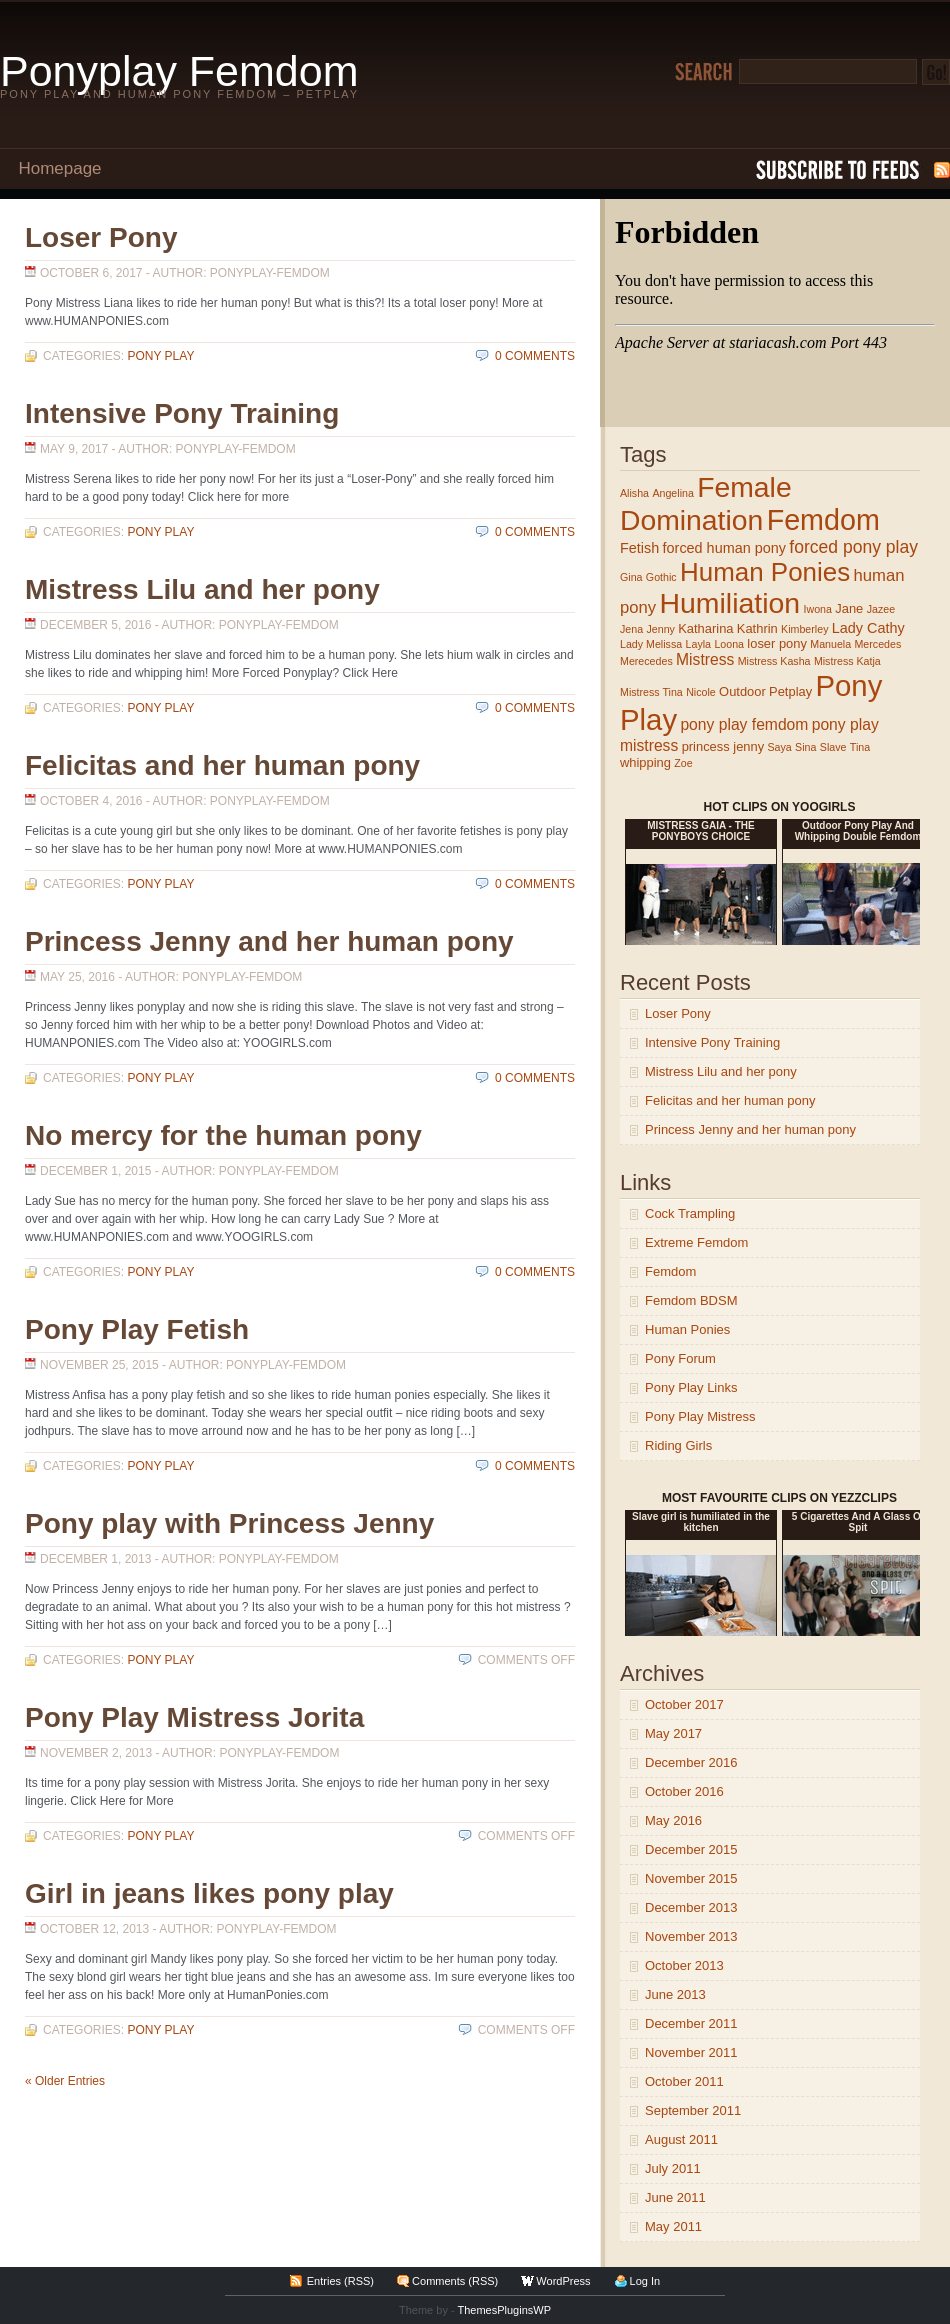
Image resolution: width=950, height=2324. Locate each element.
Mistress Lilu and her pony (202, 589)
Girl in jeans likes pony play (209, 1893)
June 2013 (675, 1994)
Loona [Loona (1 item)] (729, 644)
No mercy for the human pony (223, 1135)
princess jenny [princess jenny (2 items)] (723, 746)
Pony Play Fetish (137, 1329)
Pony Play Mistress (700, 1416)
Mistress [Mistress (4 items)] (705, 659)
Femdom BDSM (691, 1300)
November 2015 (691, 1878)
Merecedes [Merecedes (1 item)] (646, 661)
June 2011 (675, 2197)
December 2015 (691, 1849)
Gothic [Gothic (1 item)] (661, 577)
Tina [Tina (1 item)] (860, 747)
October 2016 (684, 1791)
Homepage (59, 168)
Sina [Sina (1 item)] (805, 747)
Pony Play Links (691, 1387)
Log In (645, 2281)
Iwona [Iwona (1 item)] (818, 609)
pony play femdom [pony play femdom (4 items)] (744, 724)
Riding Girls (678, 1445)
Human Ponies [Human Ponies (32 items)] (765, 572)
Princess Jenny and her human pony (269, 941)
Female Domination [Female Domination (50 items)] (706, 503)
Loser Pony (101, 237)
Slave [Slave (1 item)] (833, 747)
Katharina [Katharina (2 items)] (705, 628)
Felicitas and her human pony (222, 765)
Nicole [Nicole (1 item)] (701, 692)
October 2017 (684, 1704)
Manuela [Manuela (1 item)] (830, 644)
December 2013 (691, 1907)
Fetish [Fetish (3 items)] (639, 548)
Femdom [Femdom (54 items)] (823, 520)
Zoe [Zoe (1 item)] (683, 763)
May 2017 (673, 1733)
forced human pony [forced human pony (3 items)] (724, 548)
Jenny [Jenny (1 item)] (660, 629)
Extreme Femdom (696, 1242)
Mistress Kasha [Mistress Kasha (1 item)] (774, 661)
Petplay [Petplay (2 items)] (790, 691)
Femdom (670, 1271)
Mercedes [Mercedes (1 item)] (877, 644)
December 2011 (691, 2023)
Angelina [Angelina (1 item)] (672, 493)
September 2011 (693, 2110)
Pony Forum (680, 1358)
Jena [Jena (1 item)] (631, 629)
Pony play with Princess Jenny (229, 1523)
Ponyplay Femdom (179, 71)
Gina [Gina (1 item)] (631, 577)
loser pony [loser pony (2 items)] (777, 643)
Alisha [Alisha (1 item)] (634, 493)
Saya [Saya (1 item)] (779, 747)
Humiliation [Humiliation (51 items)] (730, 603)
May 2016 (673, 1820)
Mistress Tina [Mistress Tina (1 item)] (651, 692)
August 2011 (681, 2139)
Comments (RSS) (455, 2281)
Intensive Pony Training (182, 413)
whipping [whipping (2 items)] (645, 762)
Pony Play (160, 356)
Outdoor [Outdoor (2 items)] (742, 691)
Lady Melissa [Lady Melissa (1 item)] (651, 644)
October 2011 (684, 2081)
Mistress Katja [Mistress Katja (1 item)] (847, 661)
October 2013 (684, 1965)
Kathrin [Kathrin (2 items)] (757, 628)
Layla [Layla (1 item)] (698, 644)
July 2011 (673, 2168)
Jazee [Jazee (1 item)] (881, 609)
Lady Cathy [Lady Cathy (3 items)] (868, 628)
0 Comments (535, 356)
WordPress (563, 2281)
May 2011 (673, 2226)
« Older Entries (65, 2081)
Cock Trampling (690, 1213)
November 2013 (691, 1936)
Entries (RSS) (340, 2281)
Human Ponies (687, 1329)
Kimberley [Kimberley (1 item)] (804, 629)
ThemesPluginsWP (504, 2310)
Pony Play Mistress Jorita (194, 1717)
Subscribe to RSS (853, 170)
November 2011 (691, 2052)
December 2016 (691, 1762)
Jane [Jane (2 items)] (849, 608)
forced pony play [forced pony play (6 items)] (853, 547)
